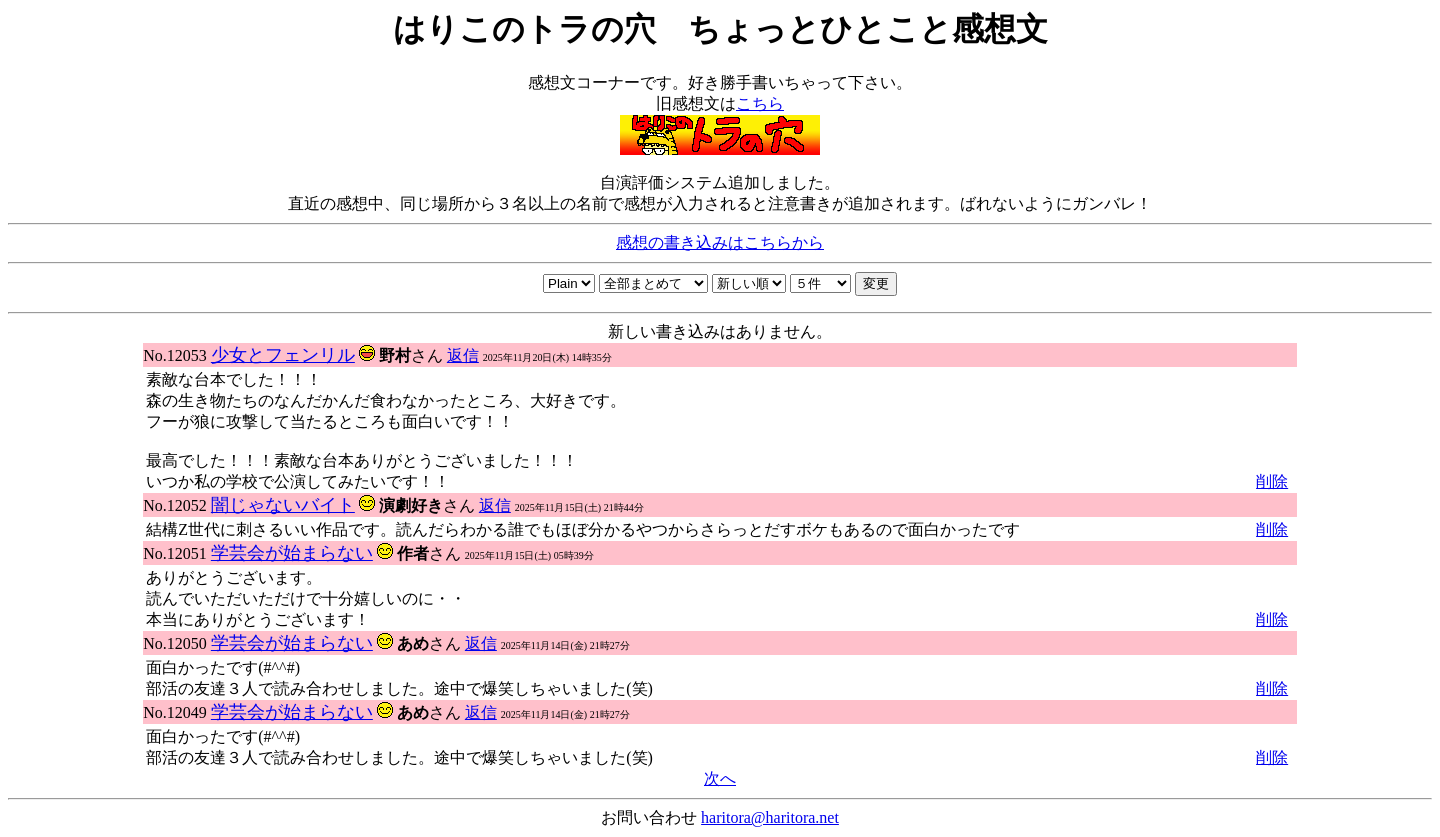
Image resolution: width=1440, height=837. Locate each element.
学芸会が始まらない (292, 553)
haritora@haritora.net (770, 817)
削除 (1272, 481)
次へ (720, 778)
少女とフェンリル (283, 355)
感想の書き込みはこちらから (720, 242)
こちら (760, 103)
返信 (463, 355)
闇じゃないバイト (283, 505)
